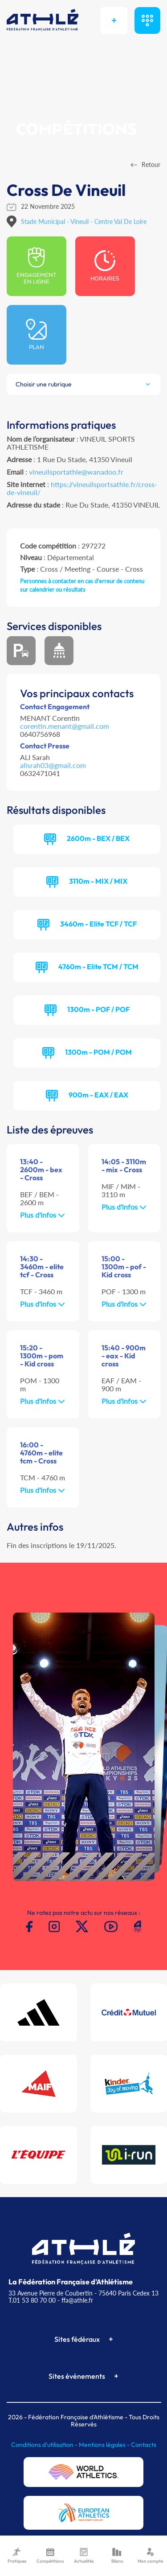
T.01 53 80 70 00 (32, 2300)
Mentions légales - (105, 2445)
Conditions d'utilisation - (45, 2445)
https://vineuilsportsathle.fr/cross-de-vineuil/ (82, 488)
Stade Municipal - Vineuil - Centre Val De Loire (84, 221)
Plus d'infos (42, 1215)
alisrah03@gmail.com (53, 765)
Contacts (143, 2445)
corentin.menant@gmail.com (64, 726)
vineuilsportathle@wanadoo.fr (76, 471)
